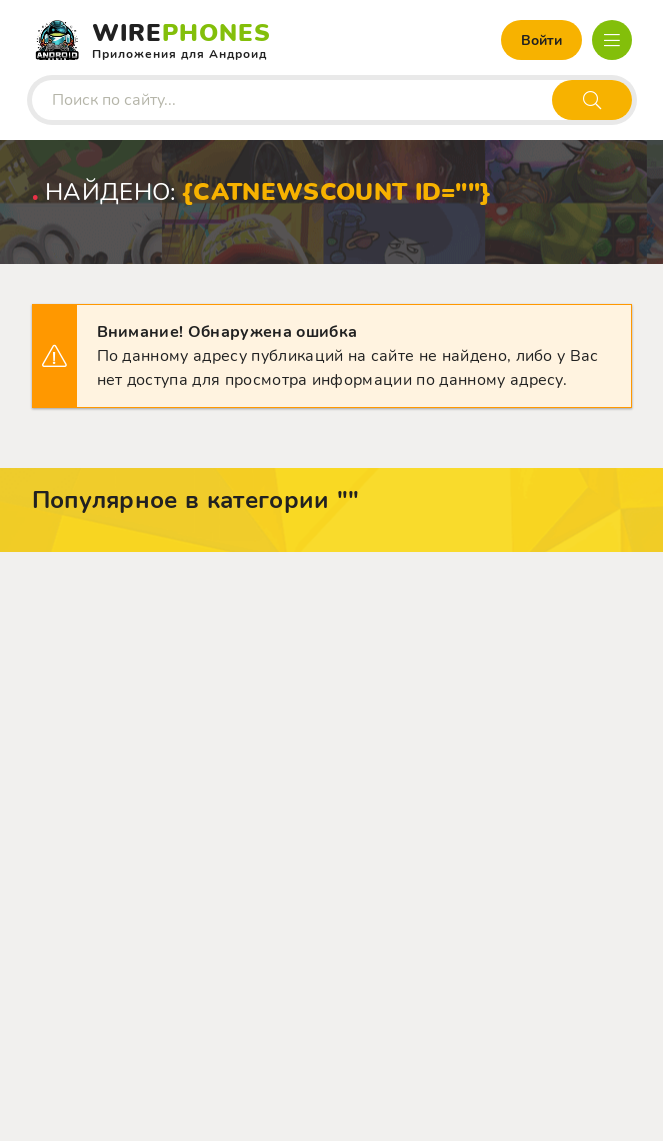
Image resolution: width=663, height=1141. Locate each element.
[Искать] (592, 100)
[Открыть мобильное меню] (612, 40)
